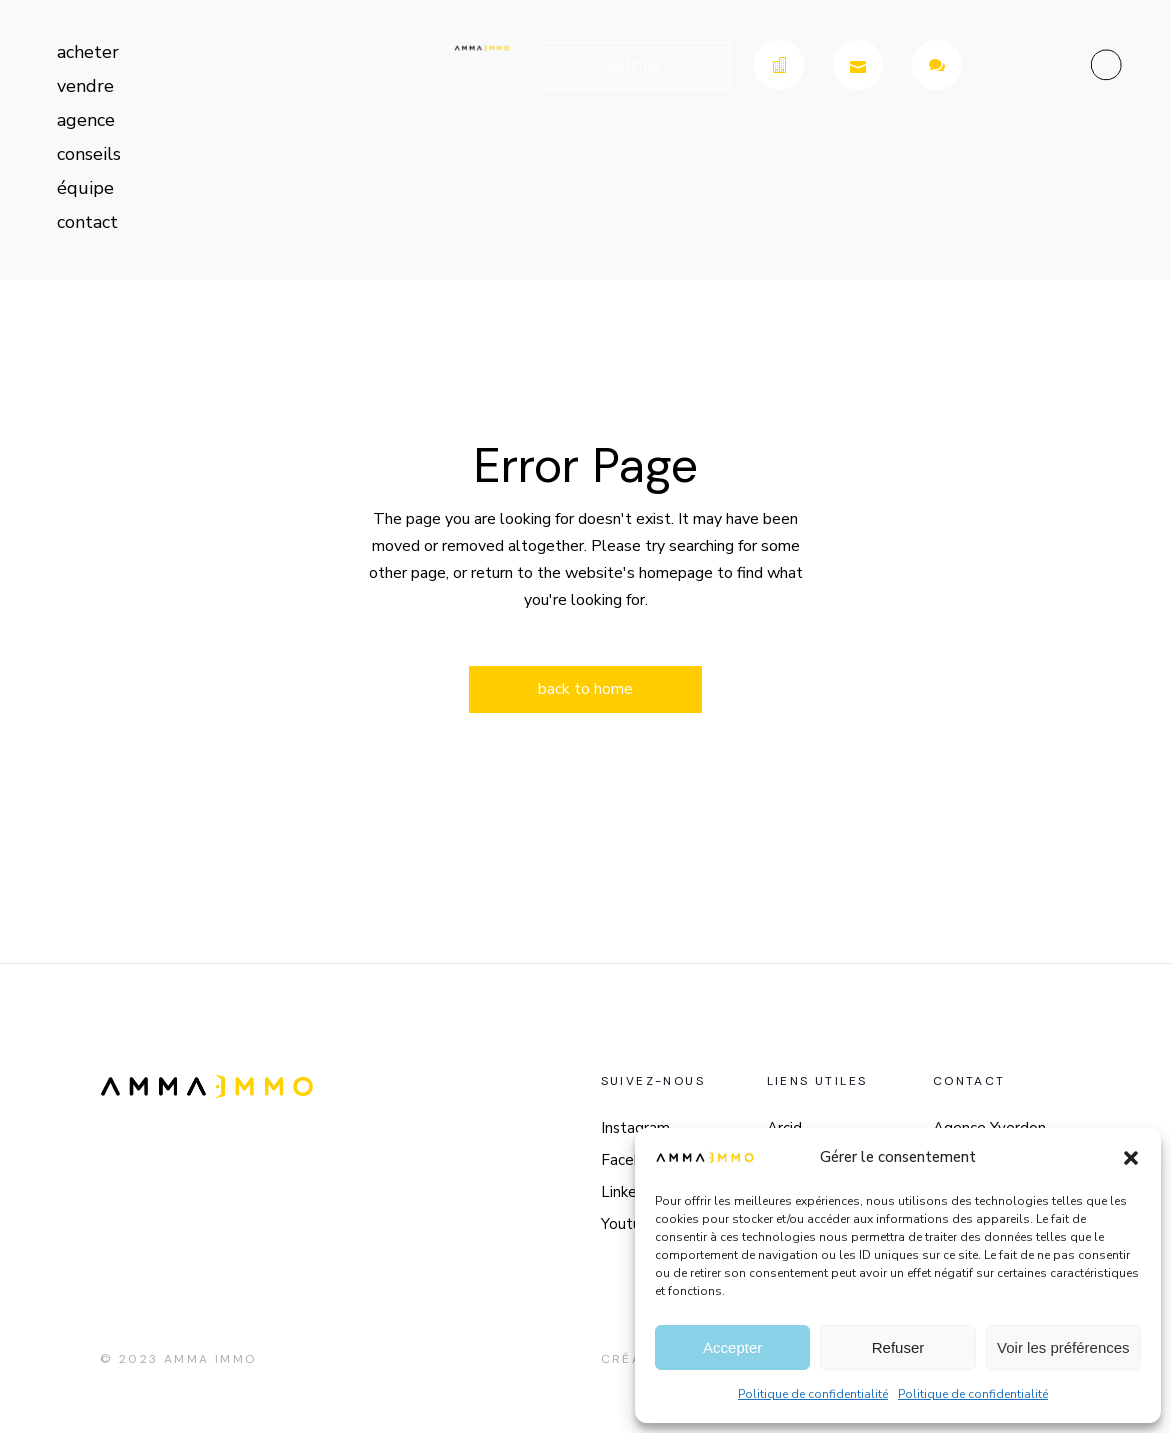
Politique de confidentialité (813, 1394)
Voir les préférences (1063, 1347)
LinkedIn (629, 1192)
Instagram (635, 1128)
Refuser (898, 1347)
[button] (1131, 1158)
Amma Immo (210, 1359)
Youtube (630, 1224)
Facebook (634, 1160)
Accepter (732, 1347)
